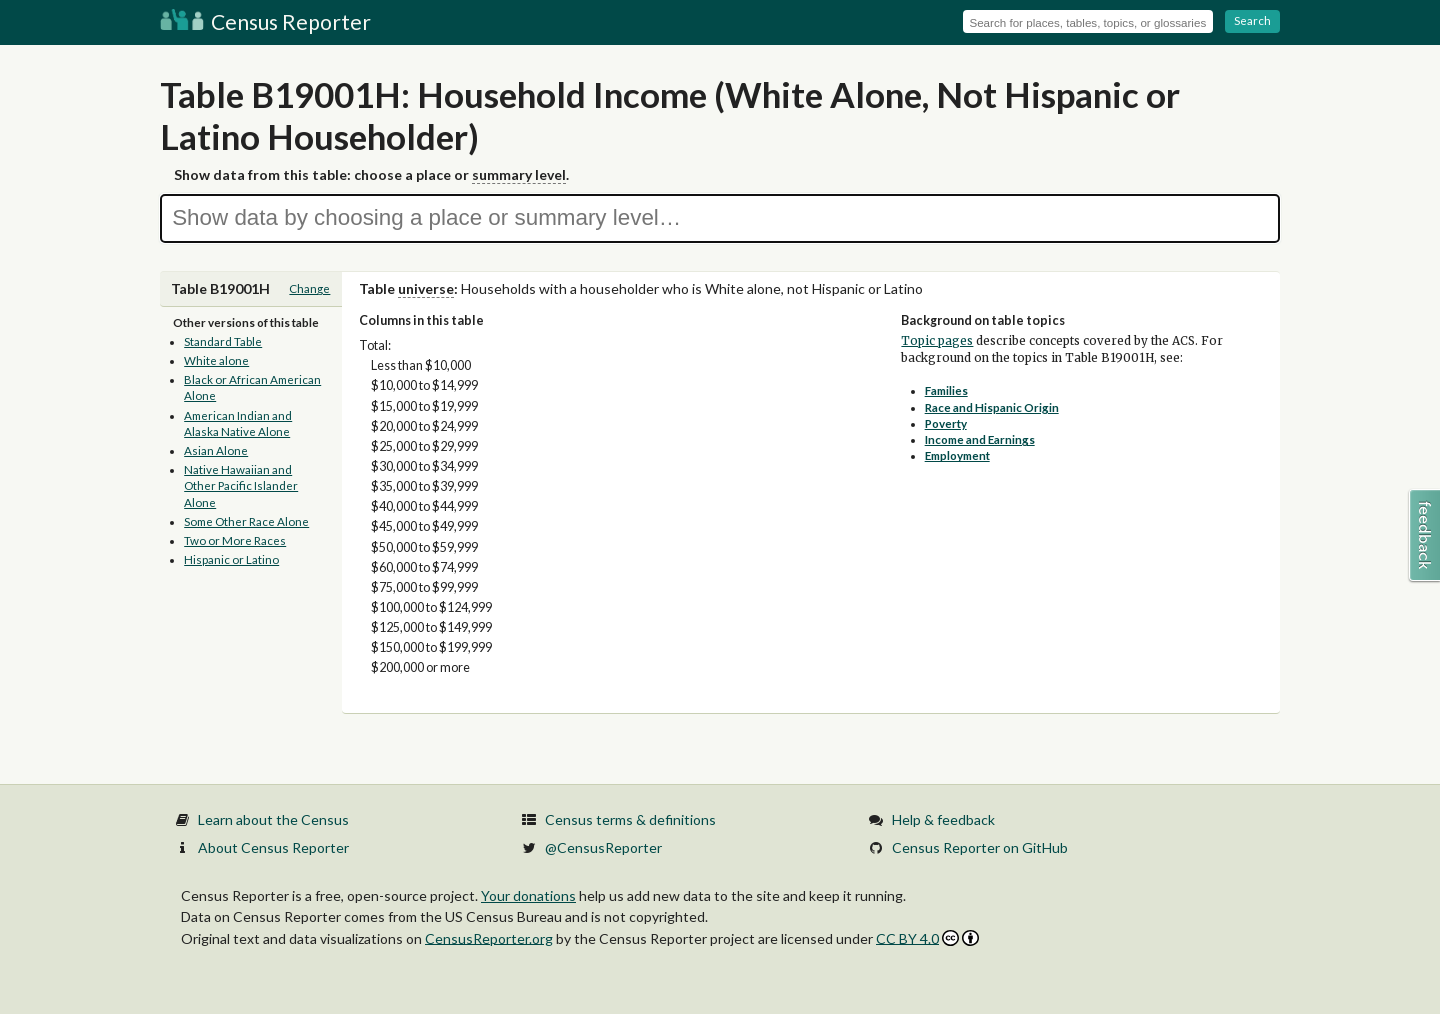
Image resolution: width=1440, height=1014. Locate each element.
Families (946, 390)
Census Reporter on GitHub (980, 847)
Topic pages (937, 341)
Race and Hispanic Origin (992, 407)
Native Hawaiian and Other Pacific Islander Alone (241, 486)
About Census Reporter (273, 847)
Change (309, 288)
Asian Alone (216, 450)
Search (1252, 20)
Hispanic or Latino (231, 559)
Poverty (946, 423)
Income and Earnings (980, 439)
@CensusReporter (603, 847)
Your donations (528, 895)
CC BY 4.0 (927, 938)
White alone (216, 360)
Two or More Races (235, 540)
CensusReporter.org (489, 937)
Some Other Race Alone (246, 521)
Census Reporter (265, 21)
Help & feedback (943, 819)
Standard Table (223, 341)
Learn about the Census (273, 819)
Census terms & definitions (630, 819)
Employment (957, 455)
